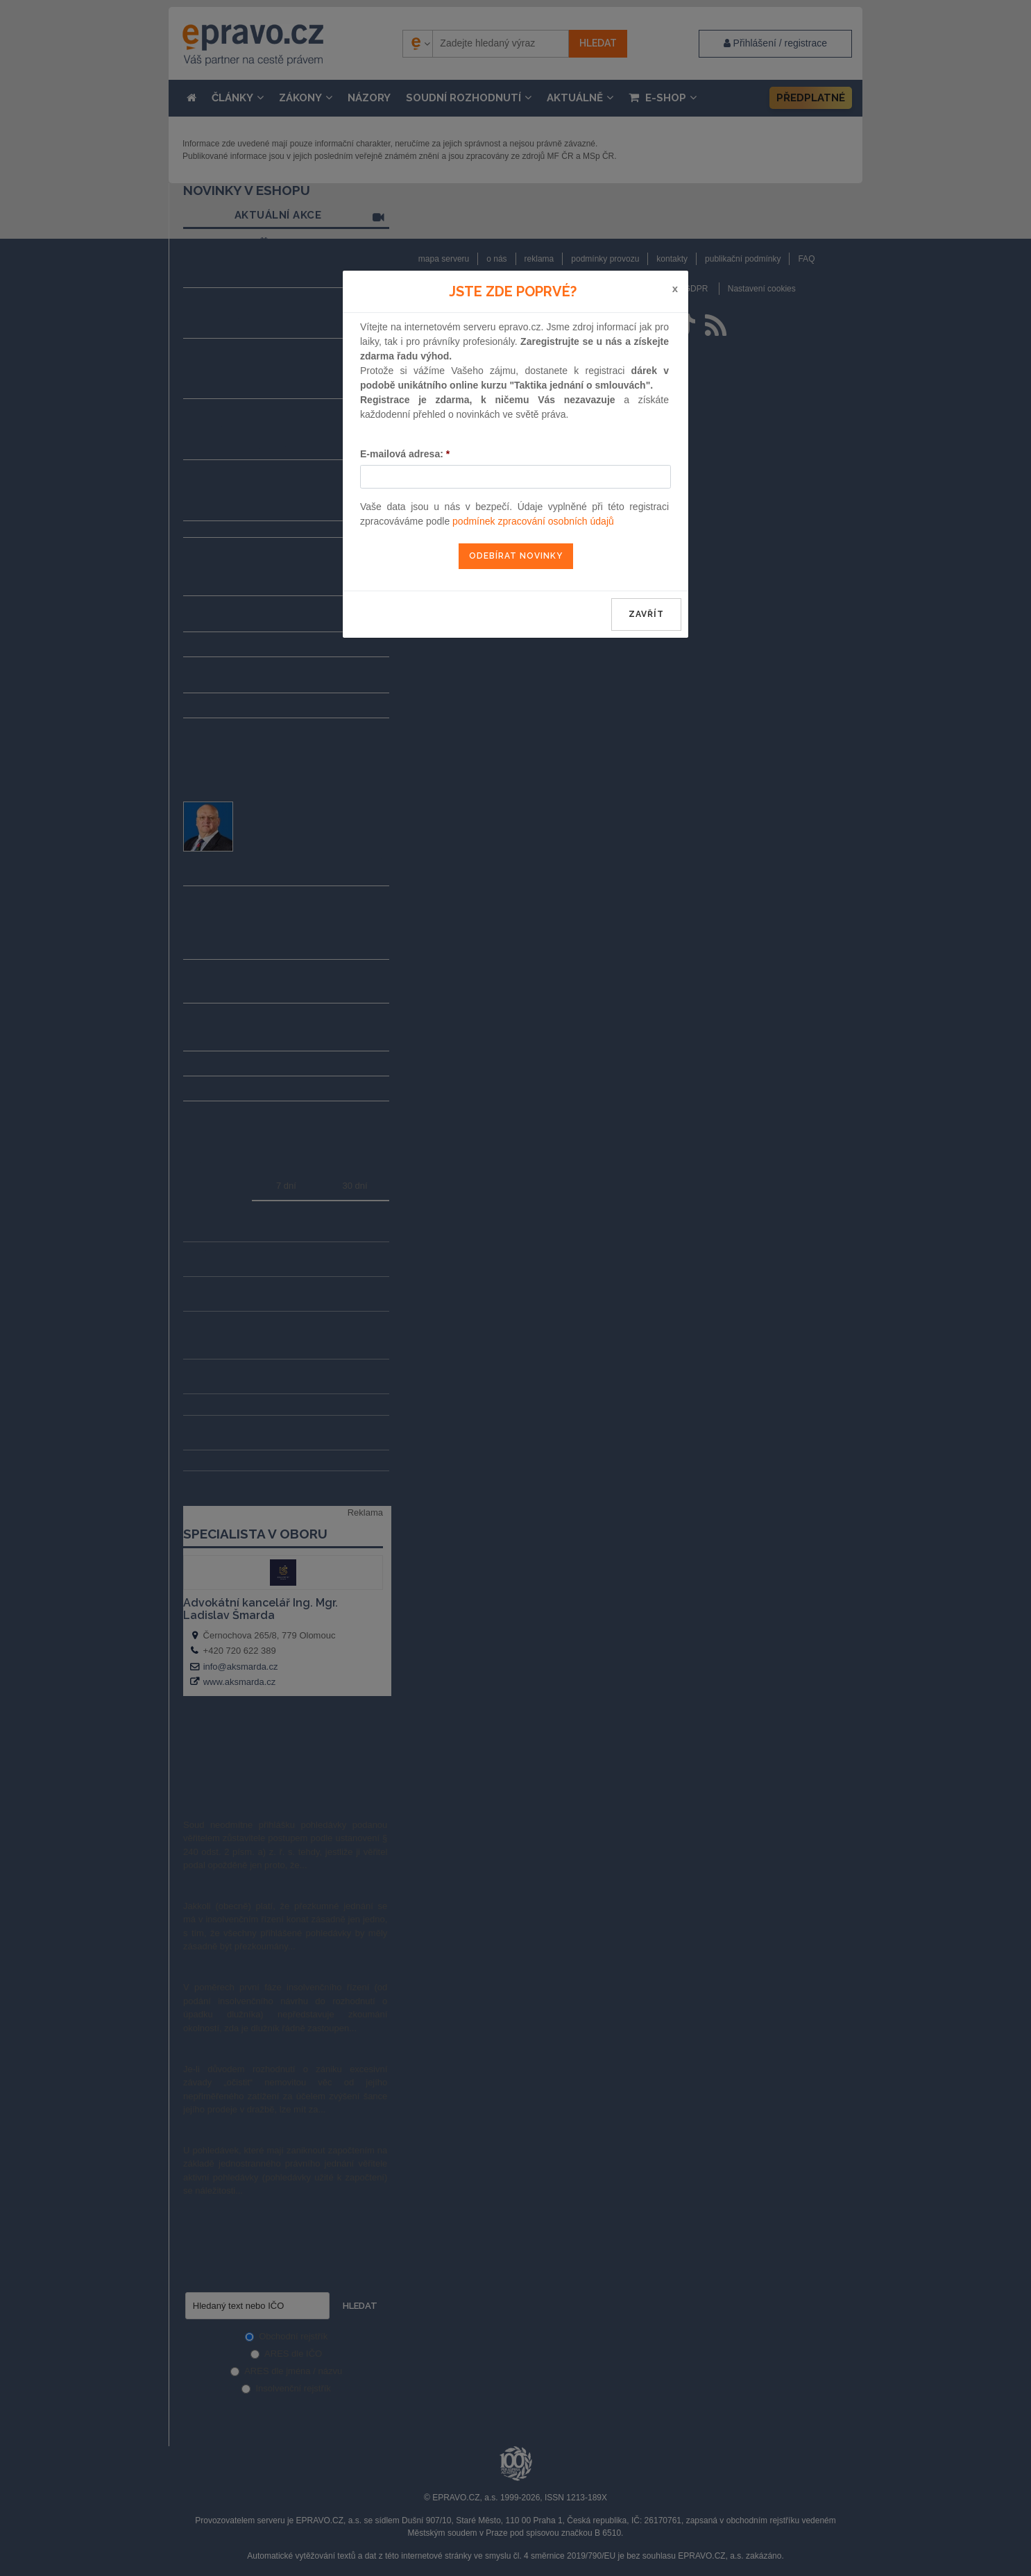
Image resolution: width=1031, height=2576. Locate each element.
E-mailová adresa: (405, 453)
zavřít (646, 614)
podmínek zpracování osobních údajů (533, 521)
